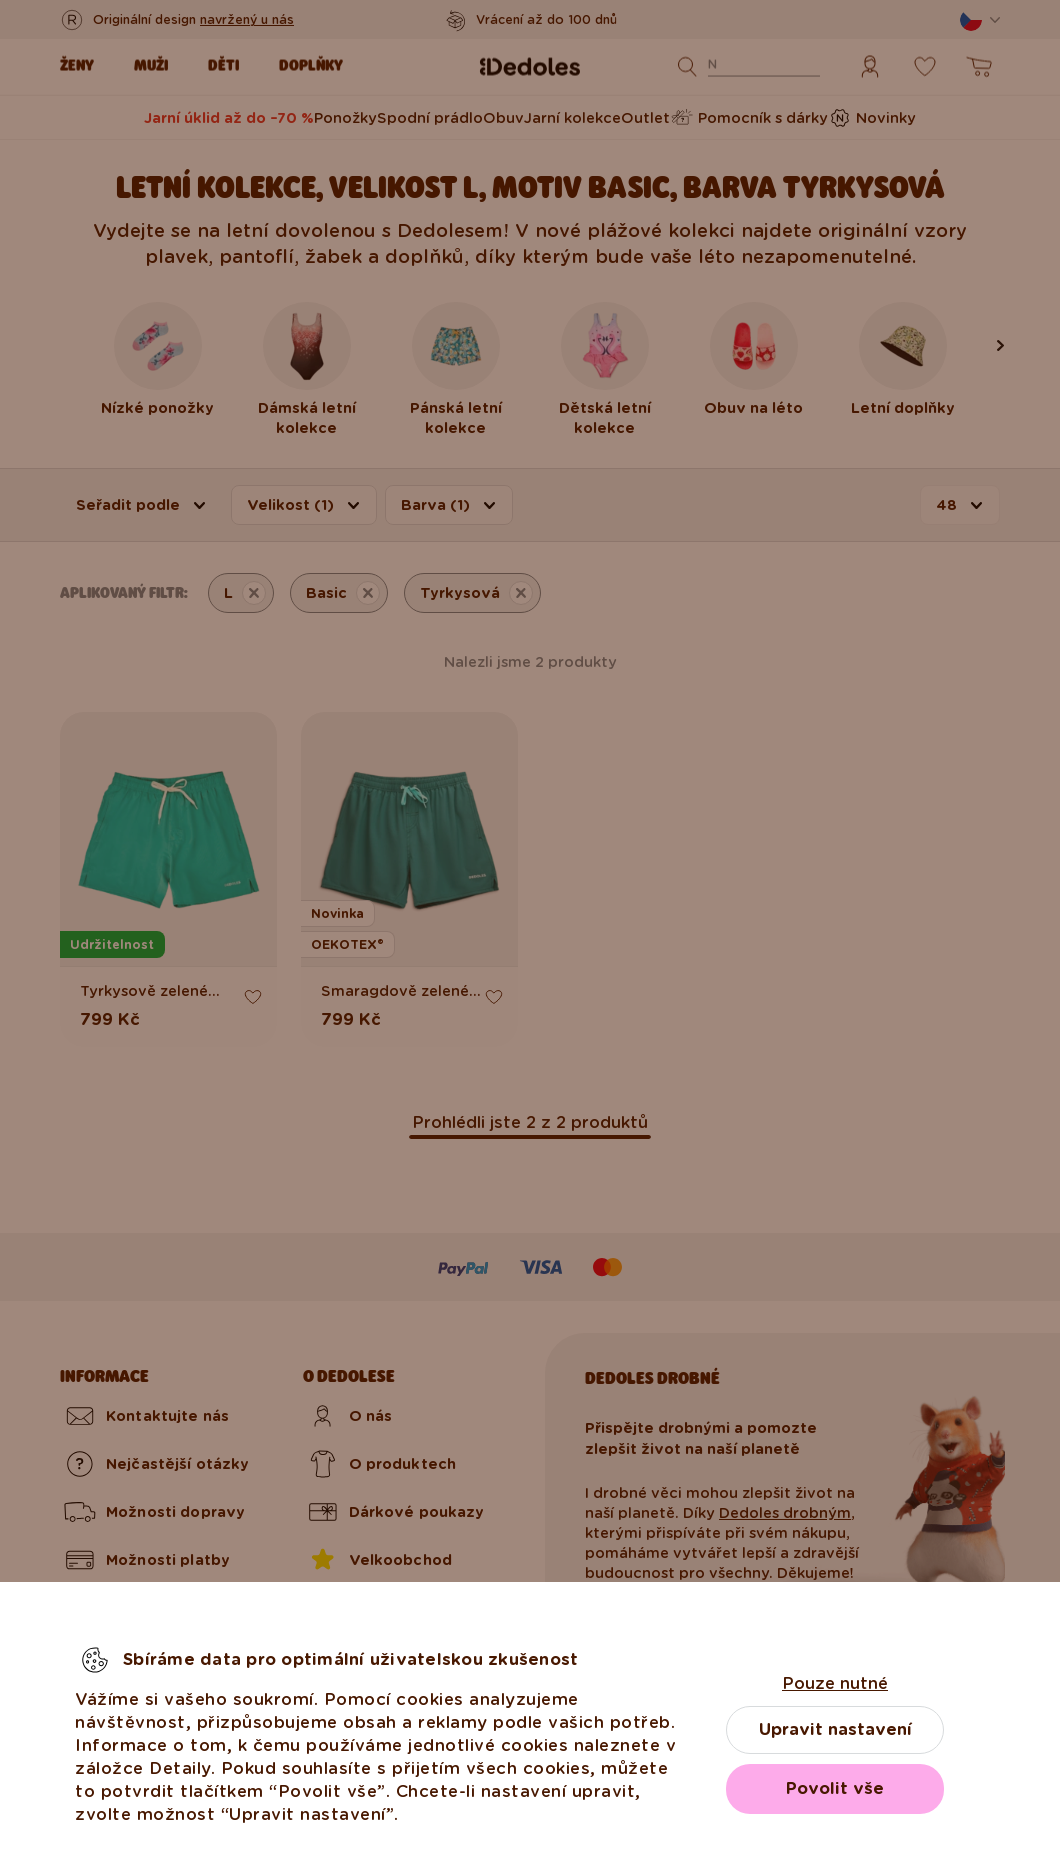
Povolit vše (835, 1788)
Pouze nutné (835, 1683)
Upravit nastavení (835, 1729)
